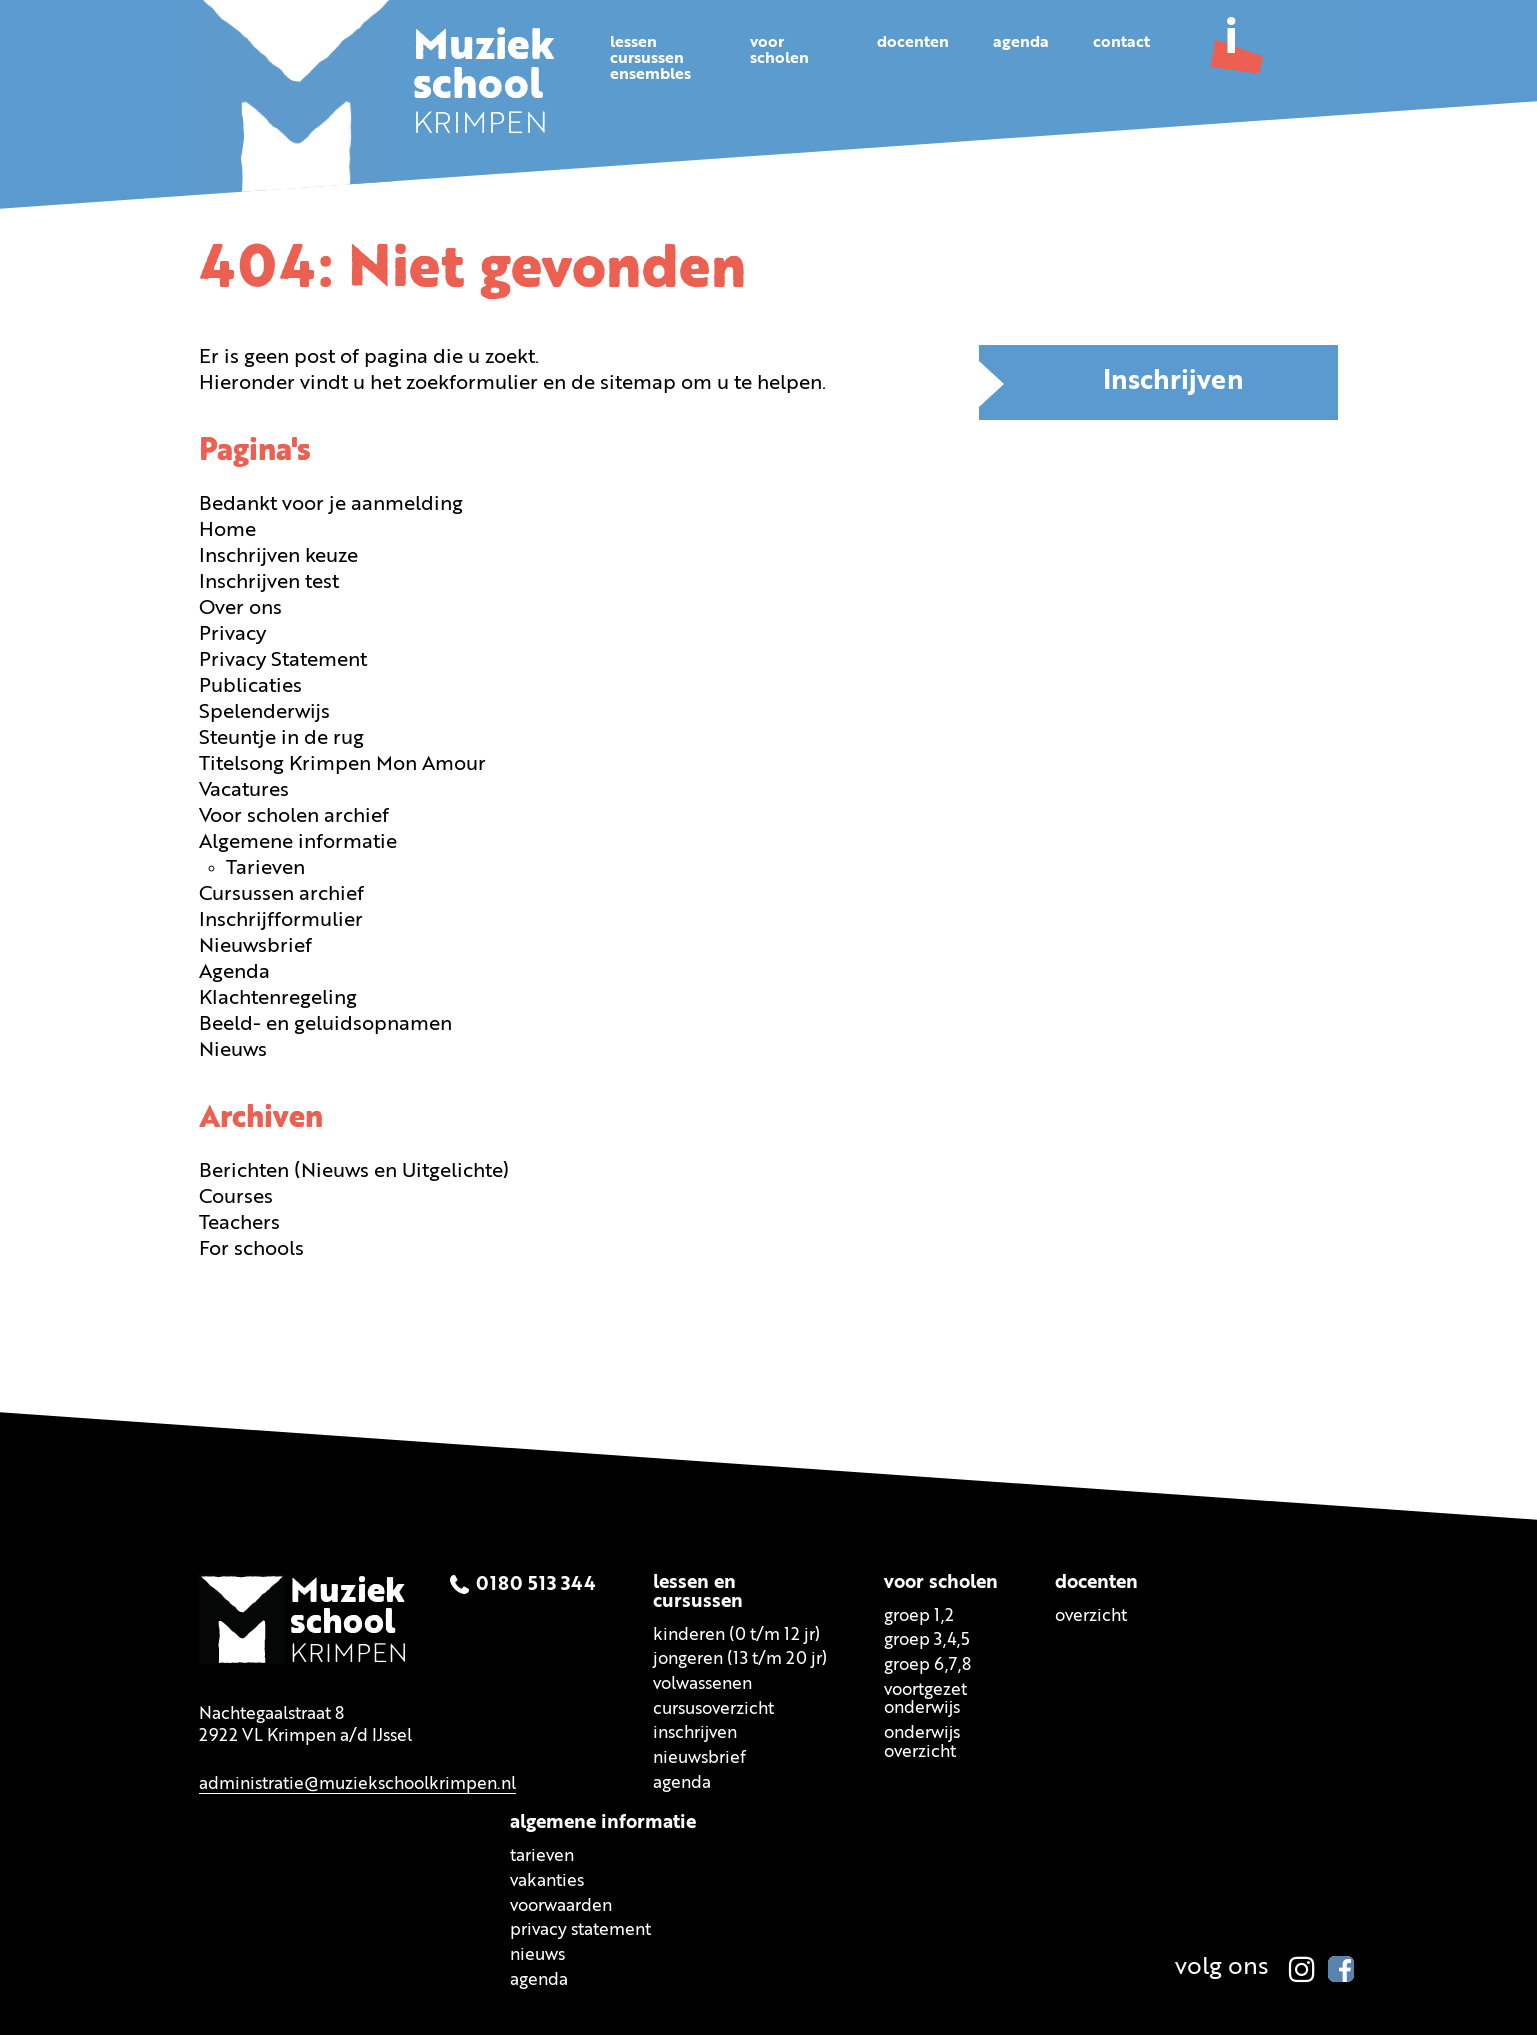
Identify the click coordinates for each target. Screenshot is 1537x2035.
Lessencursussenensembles (650, 59)
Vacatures (244, 789)
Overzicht (1091, 1614)
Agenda (1021, 43)
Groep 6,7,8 (927, 1663)
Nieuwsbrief (255, 945)
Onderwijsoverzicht (922, 1741)
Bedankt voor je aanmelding (331, 503)
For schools (251, 1248)
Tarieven (265, 867)
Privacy (232, 633)
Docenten (913, 43)
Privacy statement (580, 1929)
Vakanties (547, 1880)
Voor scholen (941, 1581)
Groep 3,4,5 (927, 1639)
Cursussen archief (281, 893)
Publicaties (250, 685)
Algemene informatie (298, 841)
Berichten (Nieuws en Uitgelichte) (354, 1170)
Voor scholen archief (294, 815)
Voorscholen (779, 51)
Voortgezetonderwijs (925, 1698)
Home (227, 529)
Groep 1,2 (919, 1614)
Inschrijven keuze (278, 555)
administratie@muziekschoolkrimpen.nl (357, 1782)
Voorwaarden (561, 1904)
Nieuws (233, 1049)
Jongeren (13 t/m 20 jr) (740, 1658)
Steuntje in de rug (281, 737)
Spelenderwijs (264, 711)
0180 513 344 (536, 1583)
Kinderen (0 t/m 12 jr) (736, 1633)
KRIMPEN (485, 88)
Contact (1121, 43)
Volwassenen (702, 1682)
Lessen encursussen (698, 1591)
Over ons (240, 607)
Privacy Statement (283, 659)
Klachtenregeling (278, 997)
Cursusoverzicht (713, 1707)
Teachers (239, 1222)
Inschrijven (1173, 380)
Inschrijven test (269, 581)
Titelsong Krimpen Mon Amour (342, 763)
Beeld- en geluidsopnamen (325, 1023)
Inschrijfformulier (281, 919)
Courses (236, 1196)
